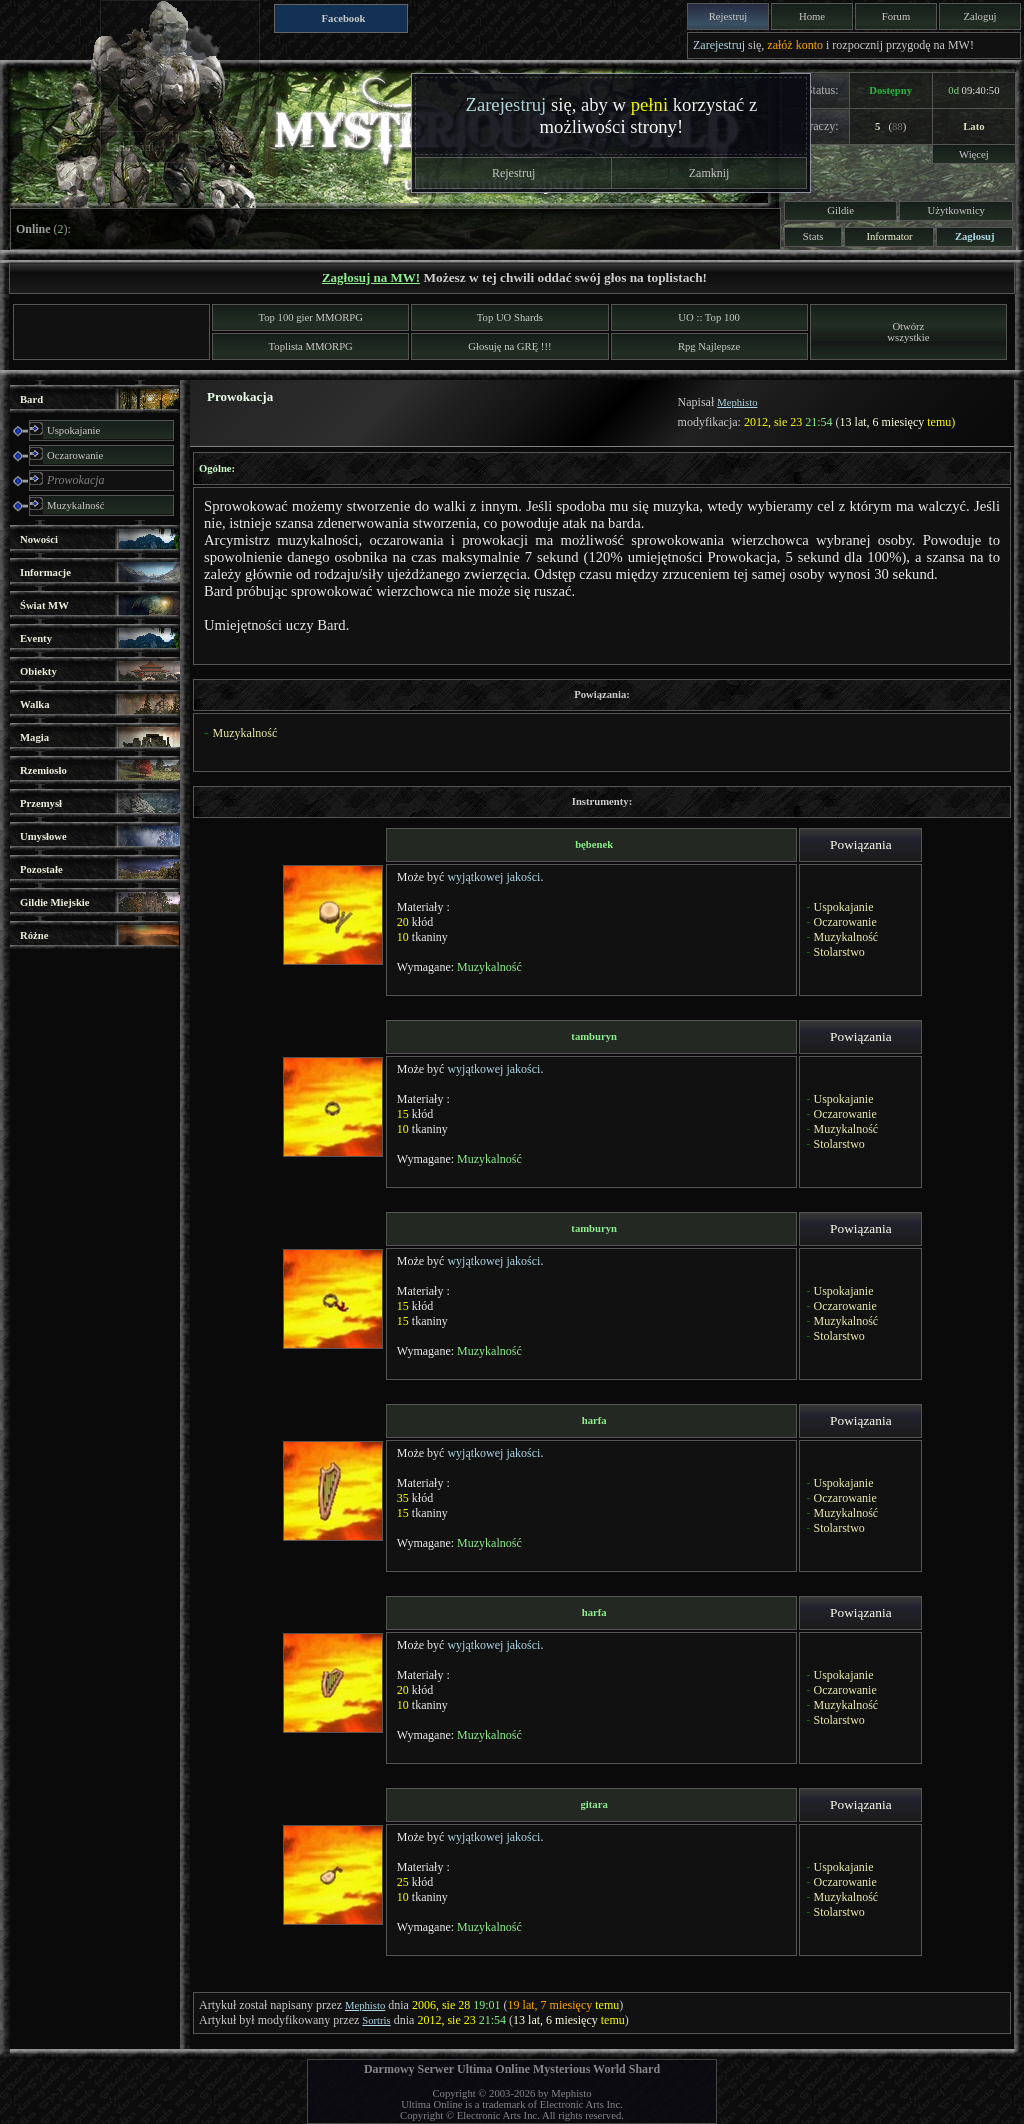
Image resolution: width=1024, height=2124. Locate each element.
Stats (813, 236)
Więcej (974, 154)
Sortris (376, 2020)
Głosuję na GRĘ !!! (509, 346)
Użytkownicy (956, 210)
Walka (35, 704)
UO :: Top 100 (709, 317)
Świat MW (44, 605)
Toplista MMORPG (311, 346)
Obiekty (38, 671)
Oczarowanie (75, 455)
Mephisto (737, 402)
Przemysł (41, 803)
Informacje (45, 572)
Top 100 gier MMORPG (311, 317)
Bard (31, 399)
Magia (34, 737)
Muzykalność (75, 505)
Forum (896, 16)
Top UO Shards (510, 317)
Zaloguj (979, 16)
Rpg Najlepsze (709, 346)
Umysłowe (43, 836)
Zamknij (709, 173)
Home (812, 16)
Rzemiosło (43, 770)
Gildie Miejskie (55, 902)
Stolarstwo (838, 952)
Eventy (36, 638)
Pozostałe (41, 869)
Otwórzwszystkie (908, 332)
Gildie (840, 210)
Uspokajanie (73, 430)
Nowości (39, 539)
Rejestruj (728, 16)
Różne (34, 935)
